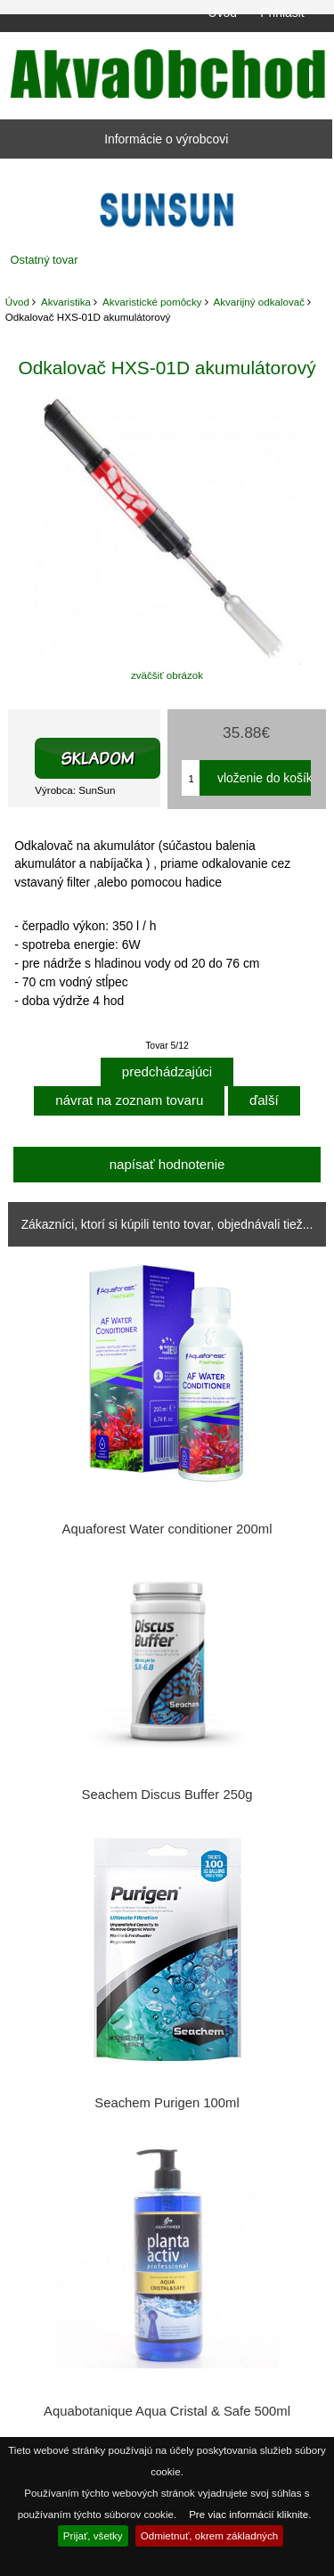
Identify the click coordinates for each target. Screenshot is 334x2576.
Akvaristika (66, 301)
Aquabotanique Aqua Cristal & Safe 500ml (167, 2411)
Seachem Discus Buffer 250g (167, 1794)
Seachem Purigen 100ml (166, 2103)
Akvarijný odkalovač (259, 301)
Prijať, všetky (93, 2535)
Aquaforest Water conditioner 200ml (167, 1529)
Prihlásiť (282, 12)
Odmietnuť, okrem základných (210, 2535)
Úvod (222, 12)
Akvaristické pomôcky (151, 301)
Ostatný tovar (44, 259)
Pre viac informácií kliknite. (250, 2514)
